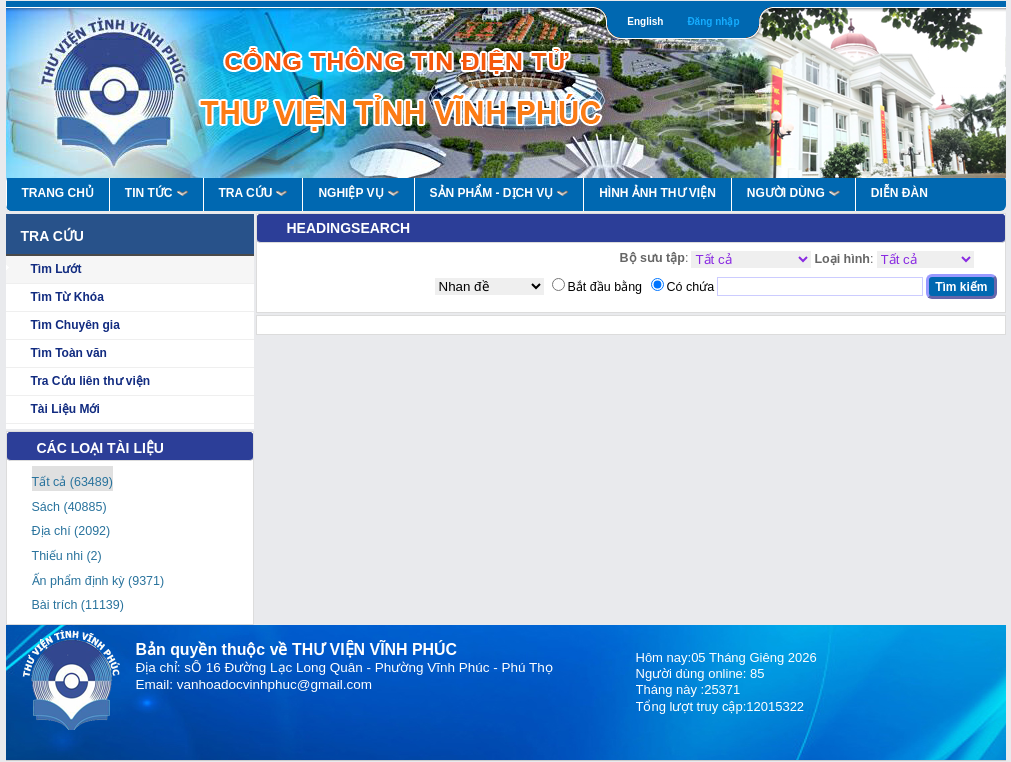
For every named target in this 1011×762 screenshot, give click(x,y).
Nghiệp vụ (358, 193)
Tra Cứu (253, 193)
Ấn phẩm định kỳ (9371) (98, 581)
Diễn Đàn (899, 193)
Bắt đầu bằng (605, 287)
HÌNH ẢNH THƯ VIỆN (657, 193)
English (645, 21)
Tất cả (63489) (72, 482)
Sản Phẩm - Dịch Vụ (499, 193)
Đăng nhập (713, 21)
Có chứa (691, 287)
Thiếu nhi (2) (67, 556)
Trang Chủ (58, 193)
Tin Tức (156, 193)
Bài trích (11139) (78, 605)
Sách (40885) (69, 507)
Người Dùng (793, 193)
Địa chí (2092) (71, 531)
